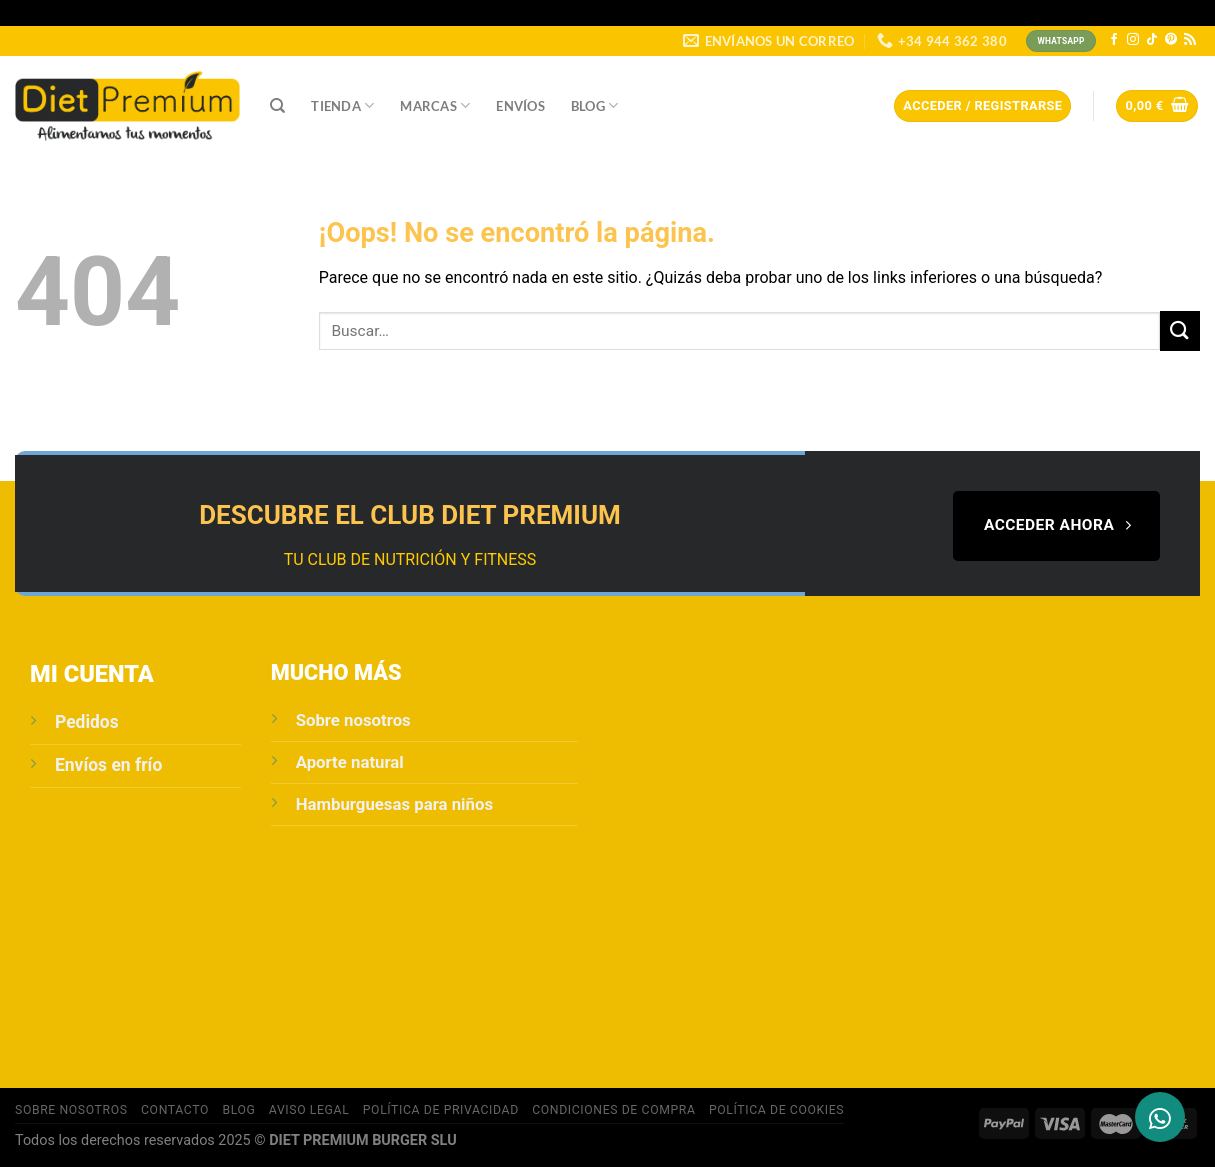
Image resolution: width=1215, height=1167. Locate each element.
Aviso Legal (309, 1110)
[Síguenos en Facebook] (1114, 40)
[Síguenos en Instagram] (1133, 40)
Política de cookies (776, 1110)
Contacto (175, 1110)
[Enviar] (1180, 330)
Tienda (342, 105)
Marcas (435, 105)
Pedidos (87, 722)
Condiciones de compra (613, 1110)
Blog (594, 105)
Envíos (520, 106)
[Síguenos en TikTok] (1152, 40)
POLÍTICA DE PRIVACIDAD (441, 1110)
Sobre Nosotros (71, 1110)
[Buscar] (277, 106)
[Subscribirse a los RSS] (1190, 40)
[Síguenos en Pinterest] (1171, 40)
